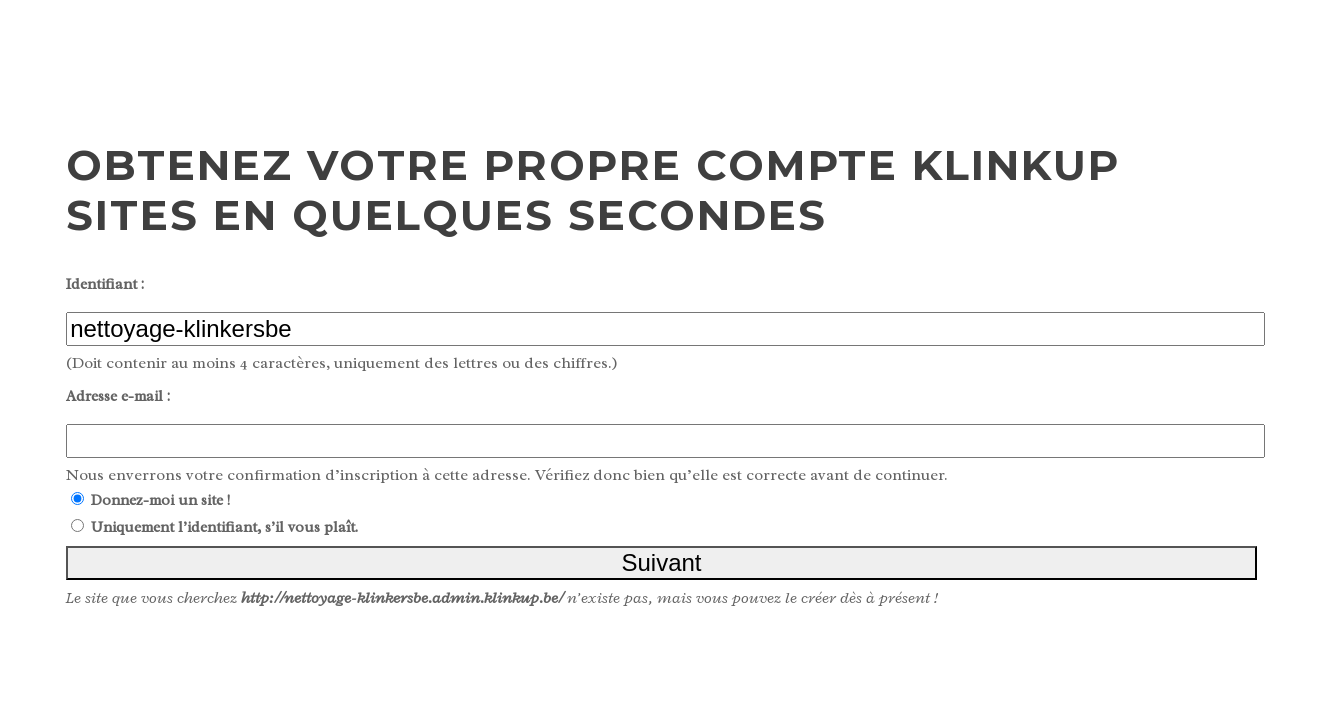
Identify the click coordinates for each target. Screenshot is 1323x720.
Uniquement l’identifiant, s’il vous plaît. (224, 527)
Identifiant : (105, 284)
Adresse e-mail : (118, 396)
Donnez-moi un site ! (160, 500)
